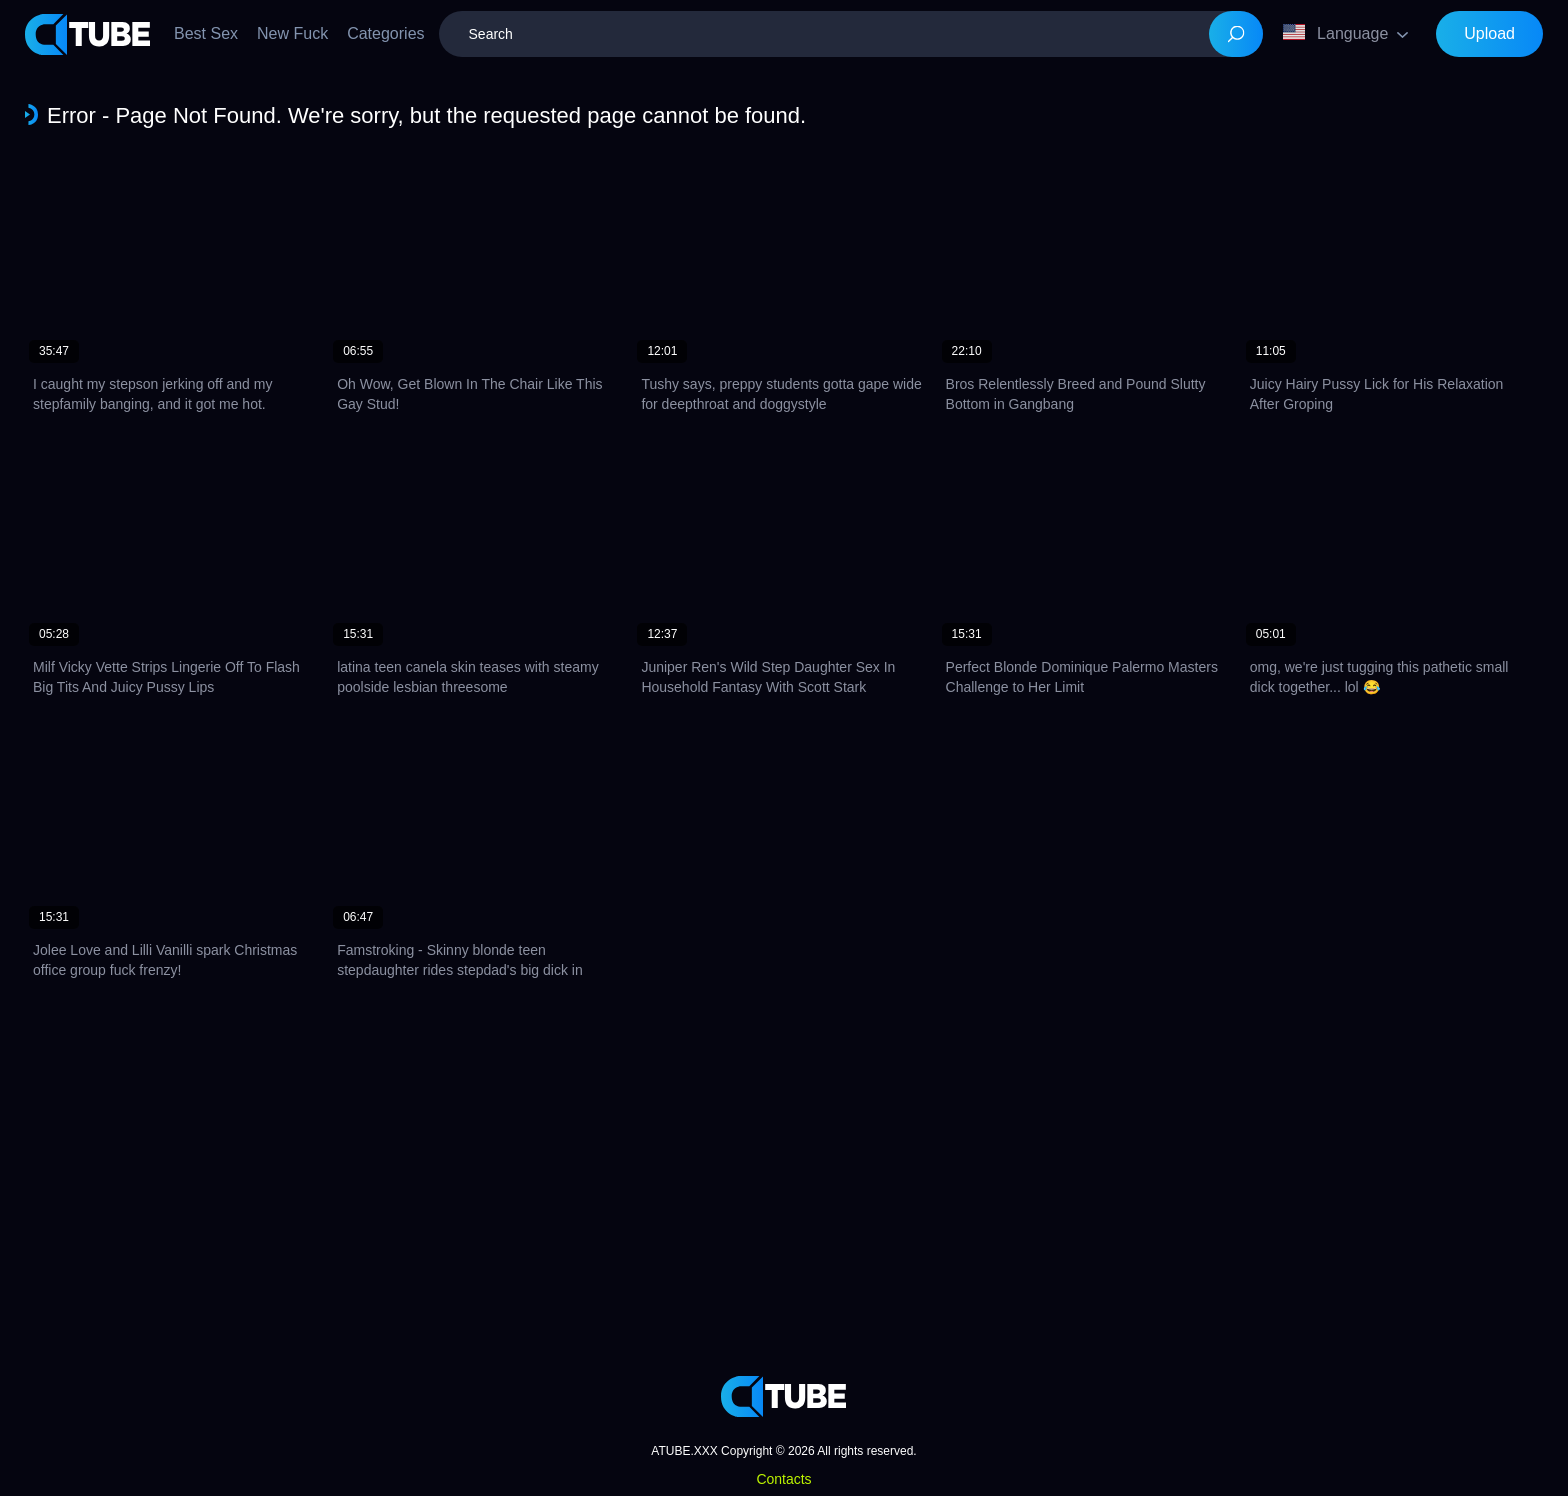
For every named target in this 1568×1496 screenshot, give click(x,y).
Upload (1489, 33)
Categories (385, 33)
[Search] (1236, 34)
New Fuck (292, 33)
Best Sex (206, 33)
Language (1335, 33)
